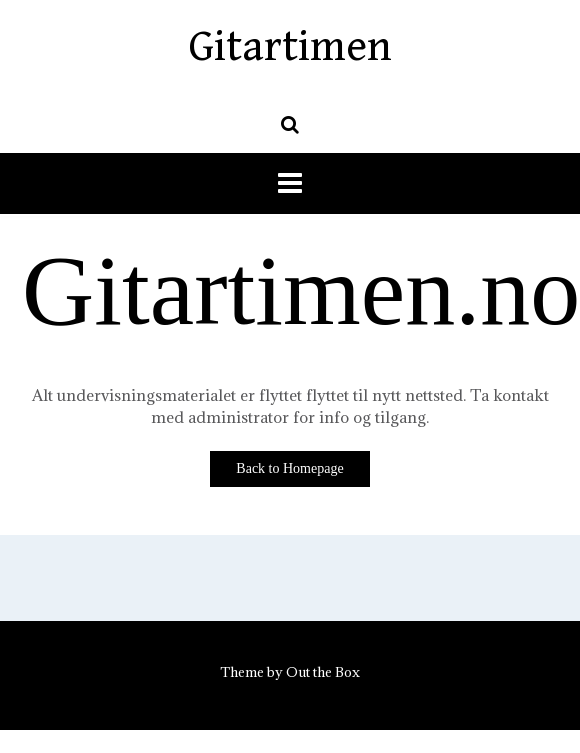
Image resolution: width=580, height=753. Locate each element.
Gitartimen (290, 47)
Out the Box (323, 672)
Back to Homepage (289, 468)
